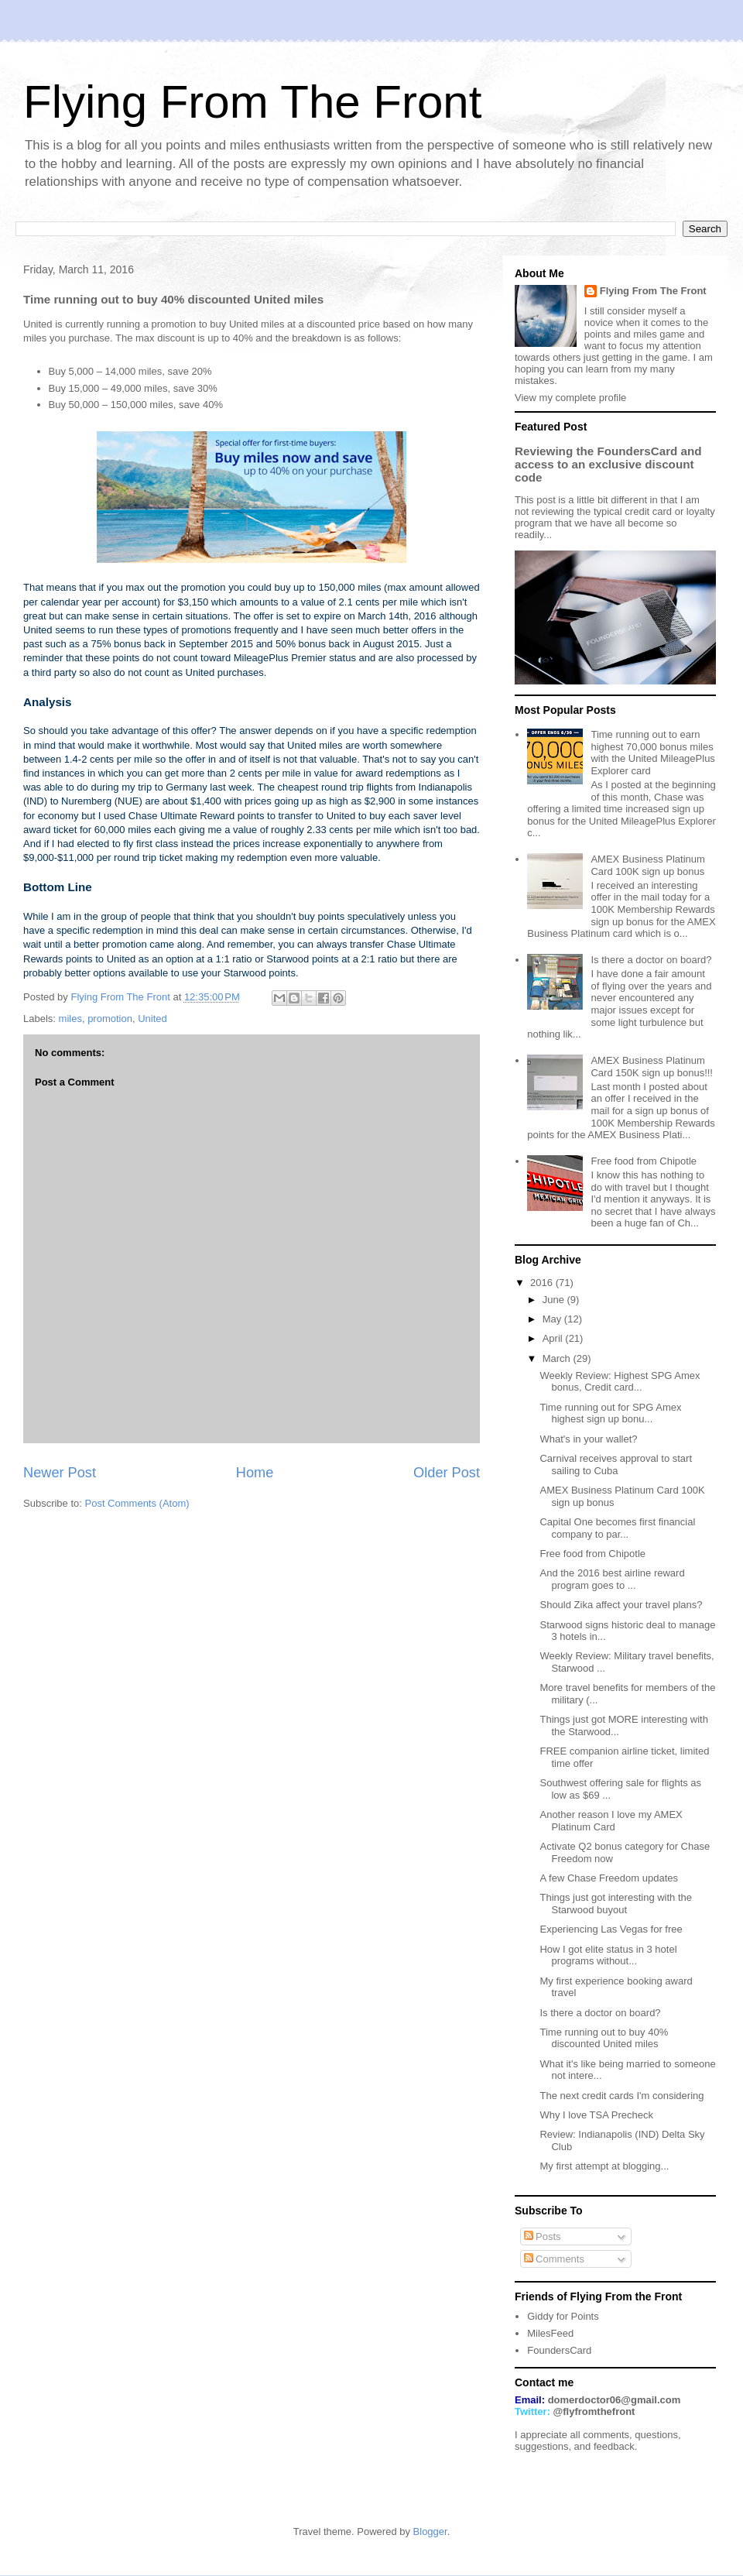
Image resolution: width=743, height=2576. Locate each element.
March (558, 1358)
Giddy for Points (563, 2316)
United (152, 1018)
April (554, 1338)
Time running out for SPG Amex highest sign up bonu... (610, 1413)
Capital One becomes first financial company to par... (617, 1528)
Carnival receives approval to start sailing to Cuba (615, 1465)
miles (70, 1018)
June (555, 1299)
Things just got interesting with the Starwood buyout (615, 1904)
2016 (543, 1282)
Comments (554, 2259)
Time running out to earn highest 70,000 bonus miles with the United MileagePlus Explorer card (652, 753)
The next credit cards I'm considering (621, 2095)
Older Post (446, 1472)
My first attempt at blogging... (604, 2166)
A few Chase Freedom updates (608, 1878)
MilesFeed (550, 2333)
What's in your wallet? (588, 1439)
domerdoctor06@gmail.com (614, 2400)
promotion (109, 1018)
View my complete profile (570, 397)
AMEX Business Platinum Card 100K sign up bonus (647, 865)
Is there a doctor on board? (651, 960)
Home (255, 1472)
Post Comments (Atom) (137, 1503)
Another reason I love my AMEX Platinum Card (610, 1821)
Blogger (430, 2531)
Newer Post (59, 1472)
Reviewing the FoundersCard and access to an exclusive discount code (608, 464)
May (553, 1319)
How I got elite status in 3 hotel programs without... (607, 1955)
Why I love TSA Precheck (595, 2115)
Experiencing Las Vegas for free (610, 1929)
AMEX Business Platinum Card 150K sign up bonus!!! (652, 1067)
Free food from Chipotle (644, 1161)
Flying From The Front (252, 102)
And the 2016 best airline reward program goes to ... (611, 1579)
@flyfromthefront (594, 2411)
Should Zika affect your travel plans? (620, 1604)
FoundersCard (559, 2350)
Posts (542, 2236)
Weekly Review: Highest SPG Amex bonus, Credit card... (619, 1382)
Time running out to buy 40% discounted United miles (603, 2038)
